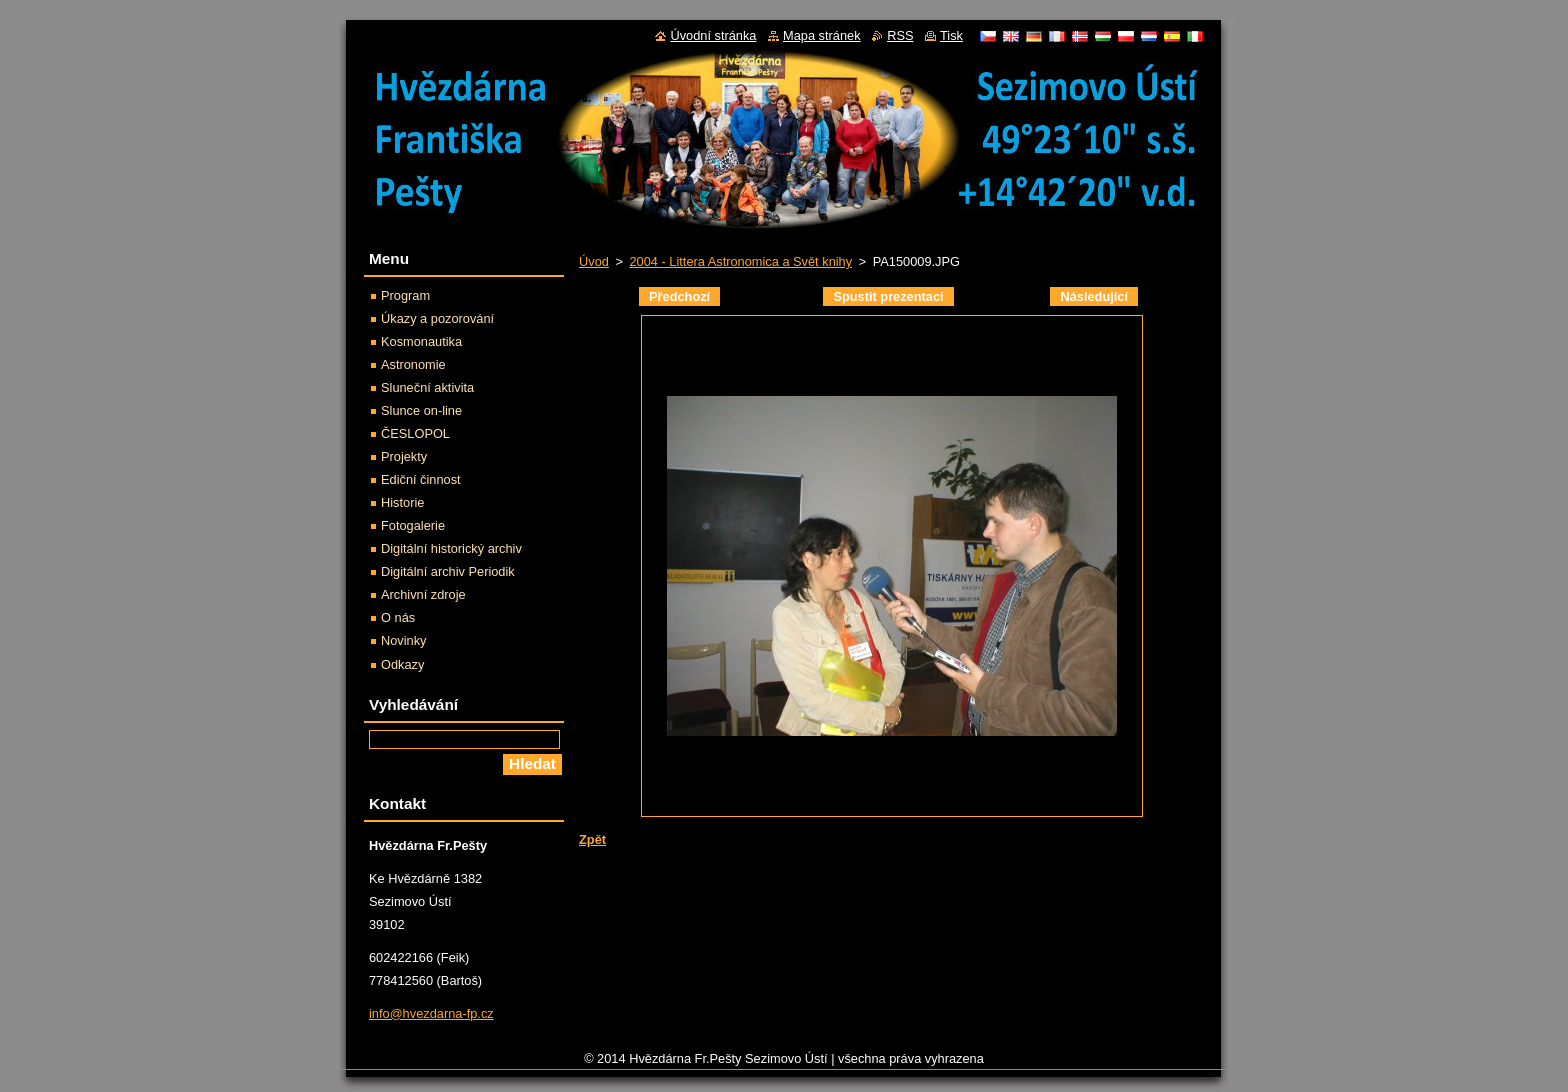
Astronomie (413, 364)
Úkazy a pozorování (437, 318)
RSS (900, 35)
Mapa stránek (822, 35)
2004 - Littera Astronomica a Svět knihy (740, 261)
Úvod (594, 261)
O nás (398, 617)
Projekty (404, 456)
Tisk (951, 35)
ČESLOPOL (415, 433)
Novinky (404, 640)
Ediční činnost (421, 479)
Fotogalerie (413, 525)
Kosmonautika (421, 341)
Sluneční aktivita (427, 387)
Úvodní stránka (713, 35)
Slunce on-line (421, 410)
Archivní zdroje (423, 594)
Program (405, 295)
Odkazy (402, 664)
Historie (402, 502)
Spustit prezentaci (888, 296)
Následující (1094, 296)
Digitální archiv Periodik (448, 571)
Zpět (592, 839)
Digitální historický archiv (451, 548)
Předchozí (679, 296)
